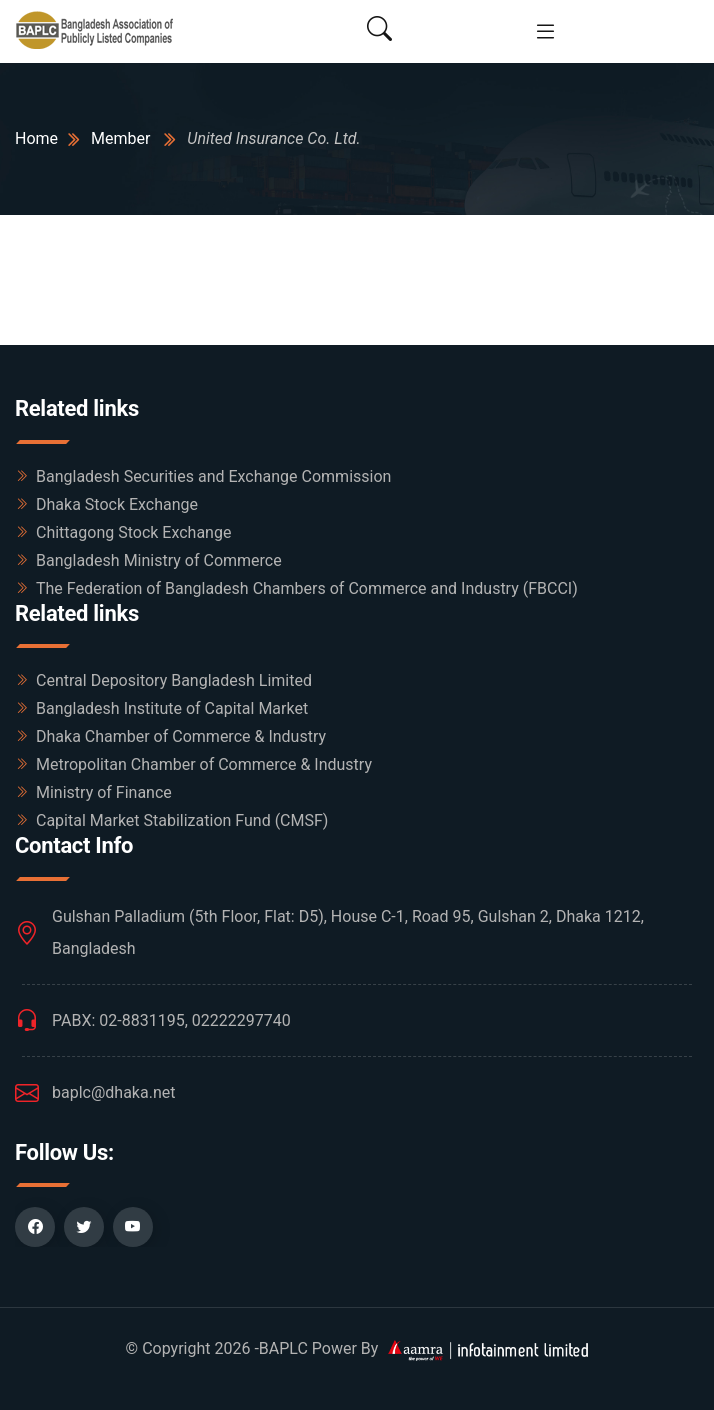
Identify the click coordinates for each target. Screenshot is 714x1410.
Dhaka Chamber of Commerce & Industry (181, 736)
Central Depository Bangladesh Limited (174, 680)
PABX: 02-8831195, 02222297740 (171, 1020)
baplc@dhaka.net (113, 1092)
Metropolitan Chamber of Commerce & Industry (204, 764)
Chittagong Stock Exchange (133, 532)
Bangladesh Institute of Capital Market (172, 708)
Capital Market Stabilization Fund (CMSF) (182, 820)
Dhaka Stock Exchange (117, 504)
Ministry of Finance (104, 792)
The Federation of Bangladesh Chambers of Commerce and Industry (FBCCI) (307, 588)
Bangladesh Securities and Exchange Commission (213, 476)
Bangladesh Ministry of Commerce (159, 560)
